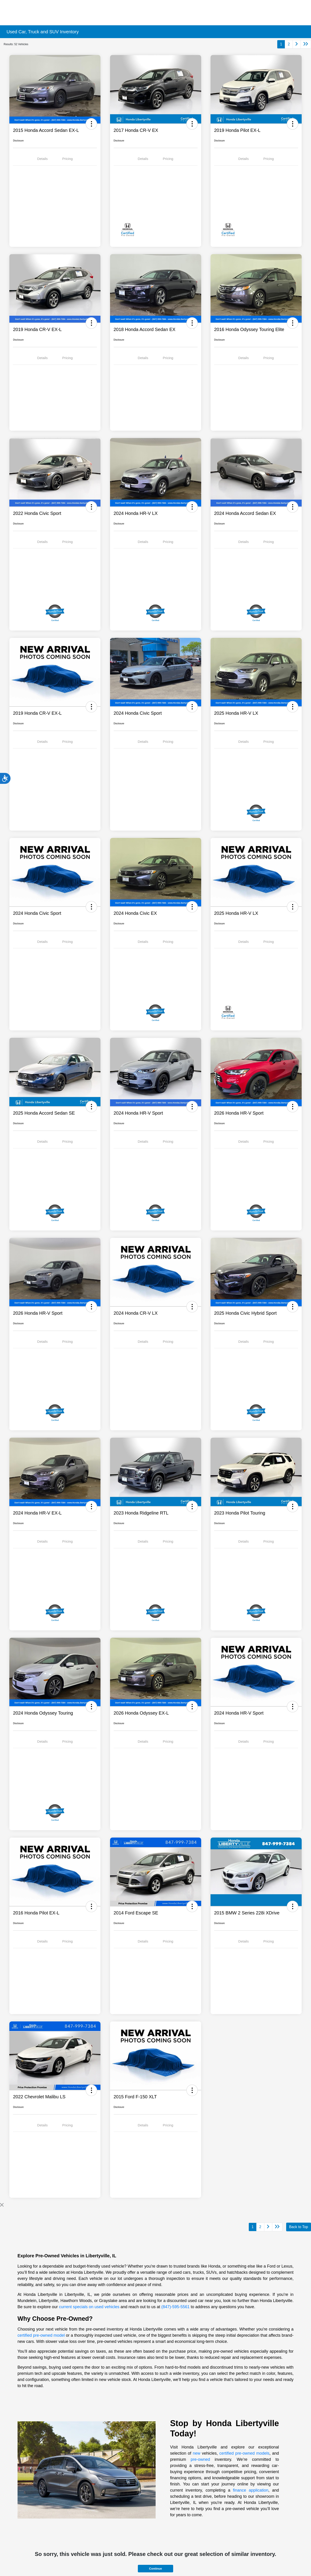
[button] (91, 124)
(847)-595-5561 (175, 2307)
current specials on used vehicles (89, 2307)
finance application (250, 2490)
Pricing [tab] (67, 159)
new (196, 2453)
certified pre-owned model (41, 2335)
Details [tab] (42, 159)
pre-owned (200, 2459)
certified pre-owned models (244, 2453)
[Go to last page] (306, 44)
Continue (155, 2568)
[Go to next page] (297, 44)
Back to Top (298, 2227)
